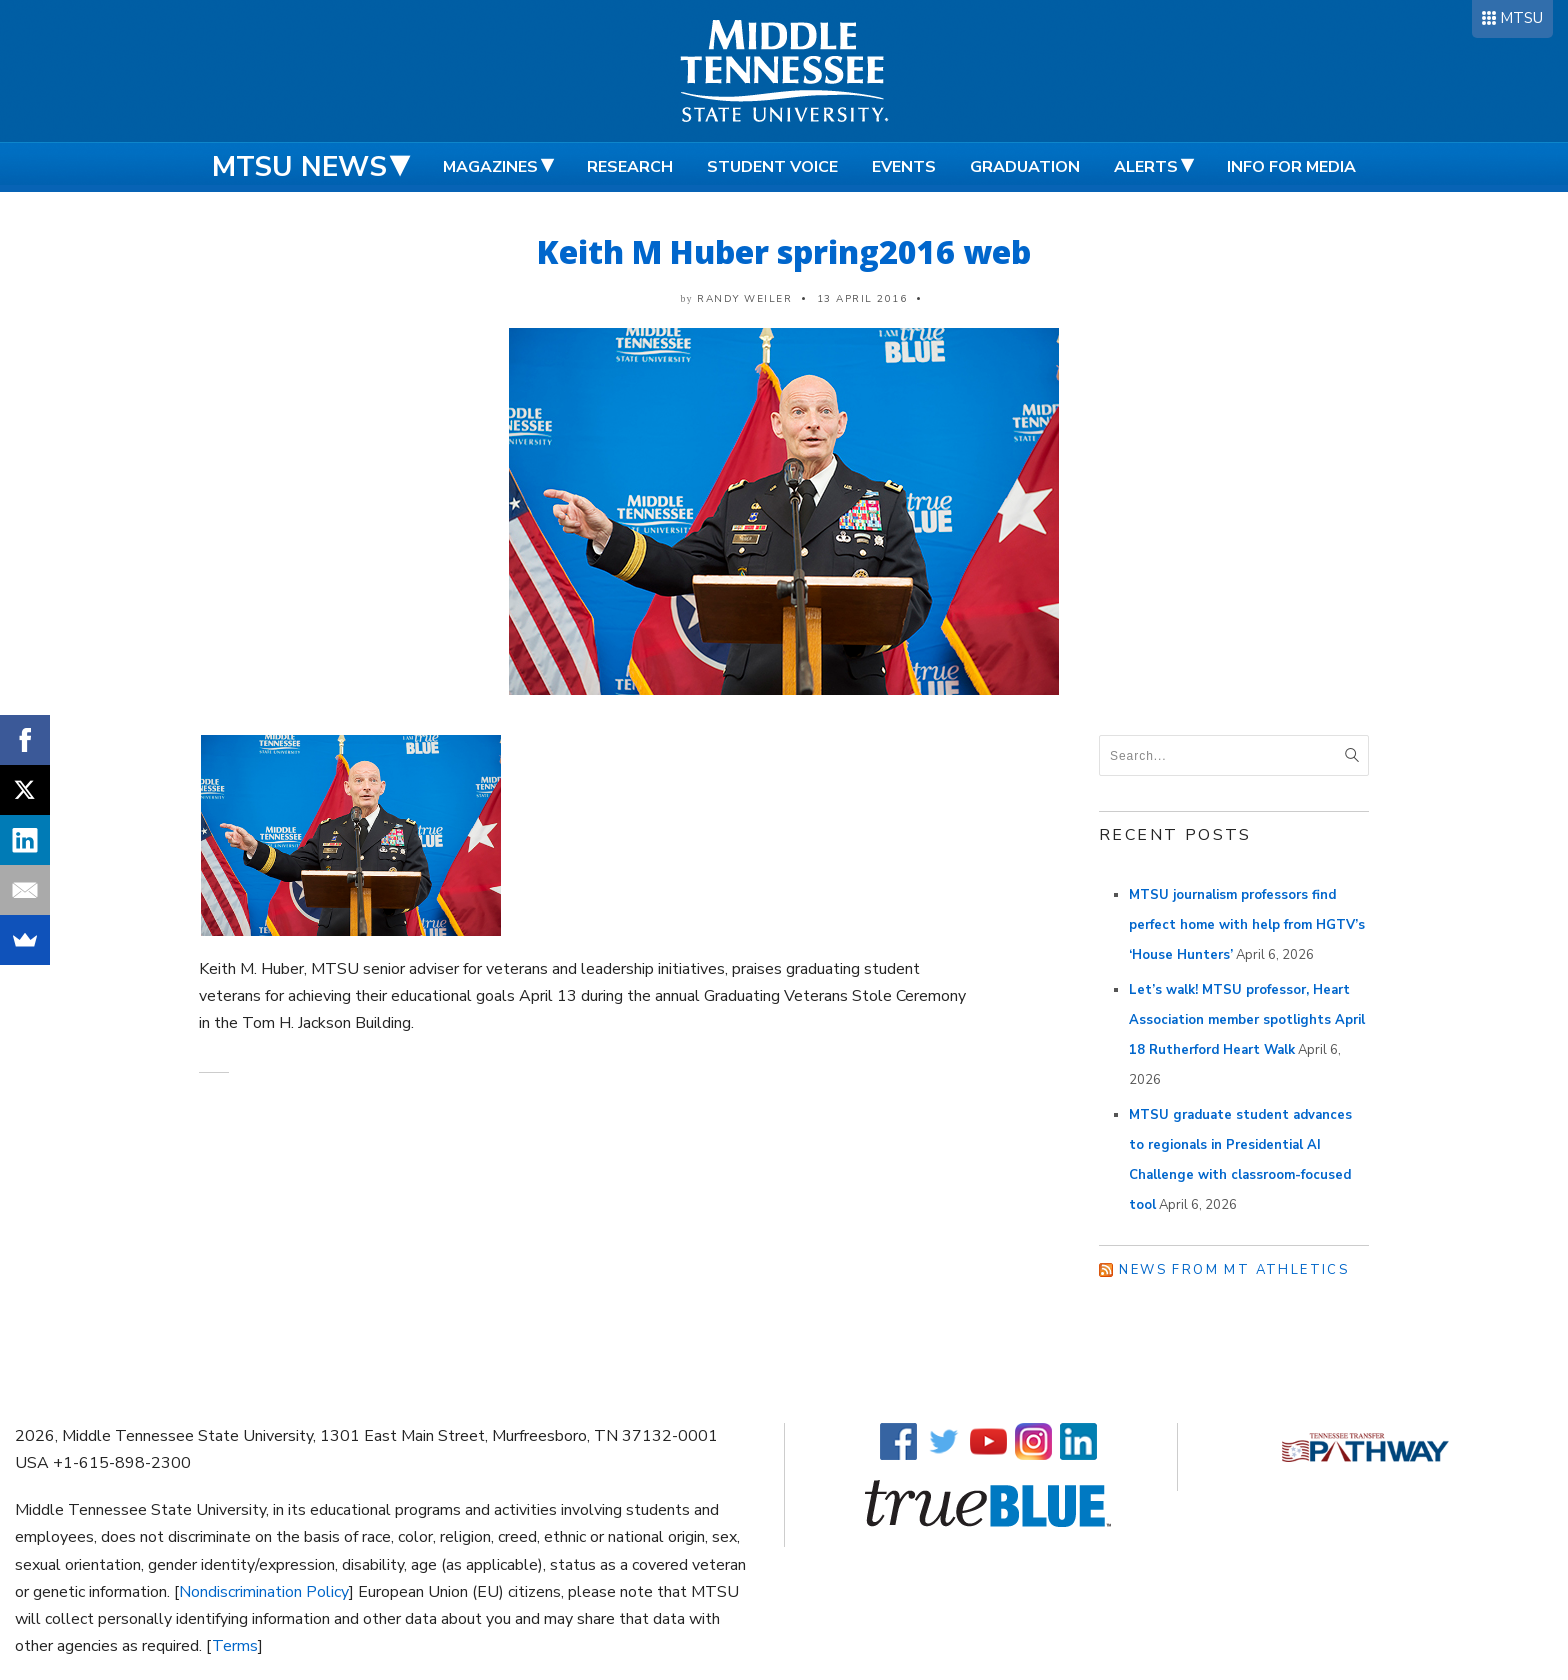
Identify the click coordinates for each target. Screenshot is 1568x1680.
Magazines (490, 167)
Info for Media (1291, 167)
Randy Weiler (744, 299)
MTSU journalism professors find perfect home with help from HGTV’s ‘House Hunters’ (1247, 925)
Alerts (1146, 167)
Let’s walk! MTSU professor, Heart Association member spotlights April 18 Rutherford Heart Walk (1247, 1020)
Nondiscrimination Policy (264, 1592)
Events (904, 167)
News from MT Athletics (1234, 1270)
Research (630, 167)
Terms (235, 1646)
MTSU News (299, 167)
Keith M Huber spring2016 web (784, 251)
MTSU (1521, 18)
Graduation (1025, 167)
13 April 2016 (862, 299)
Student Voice (772, 167)
